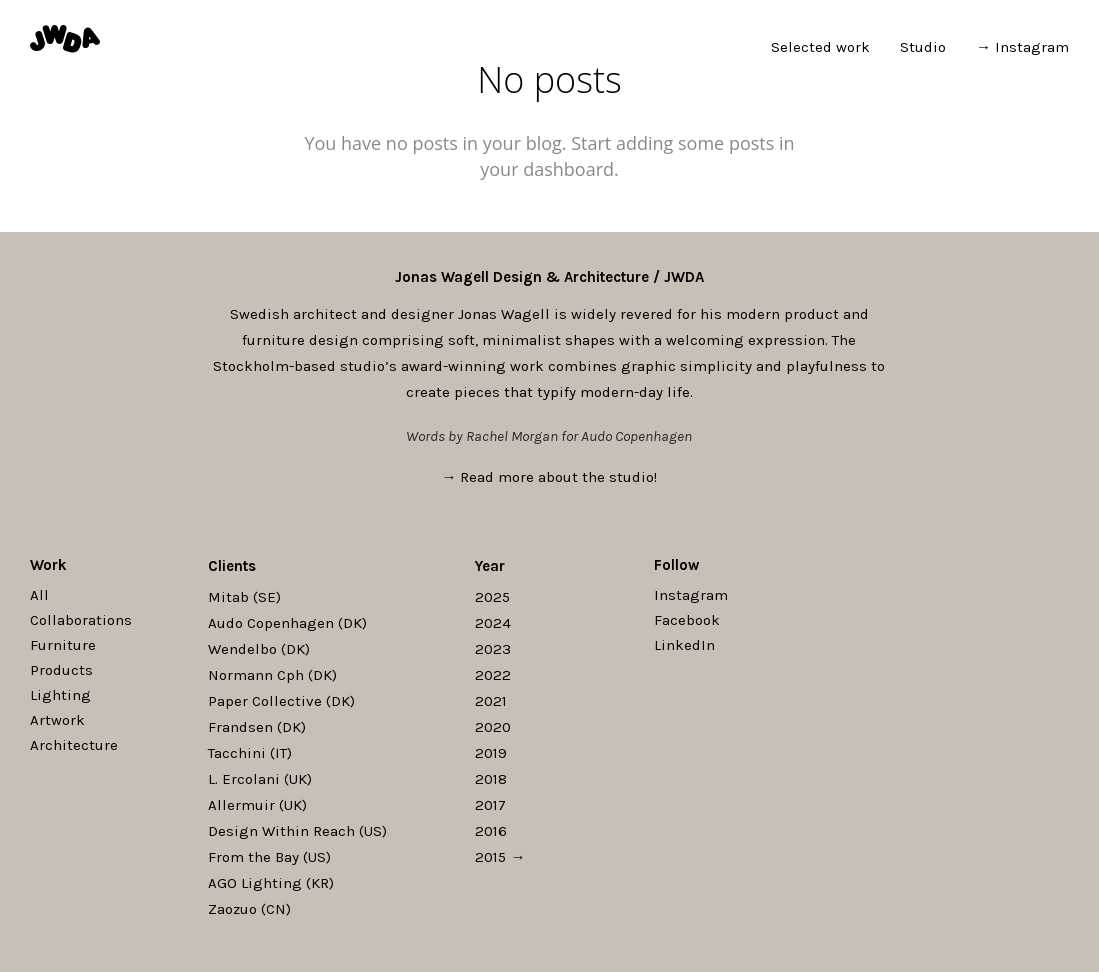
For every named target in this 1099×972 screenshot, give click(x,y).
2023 (493, 649)
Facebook (687, 620)
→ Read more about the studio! (550, 477)
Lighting (60, 695)
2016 (491, 831)
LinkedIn (684, 645)
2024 (493, 623)
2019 (491, 753)
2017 (490, 805)
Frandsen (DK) (257, 727)
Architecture (74, 745)
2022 (493, 675)
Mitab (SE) (244, 597)
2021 (491, 701)
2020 (493, 727)
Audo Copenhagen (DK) (287, 623)
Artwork (57, 720)
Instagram (691, 595)
